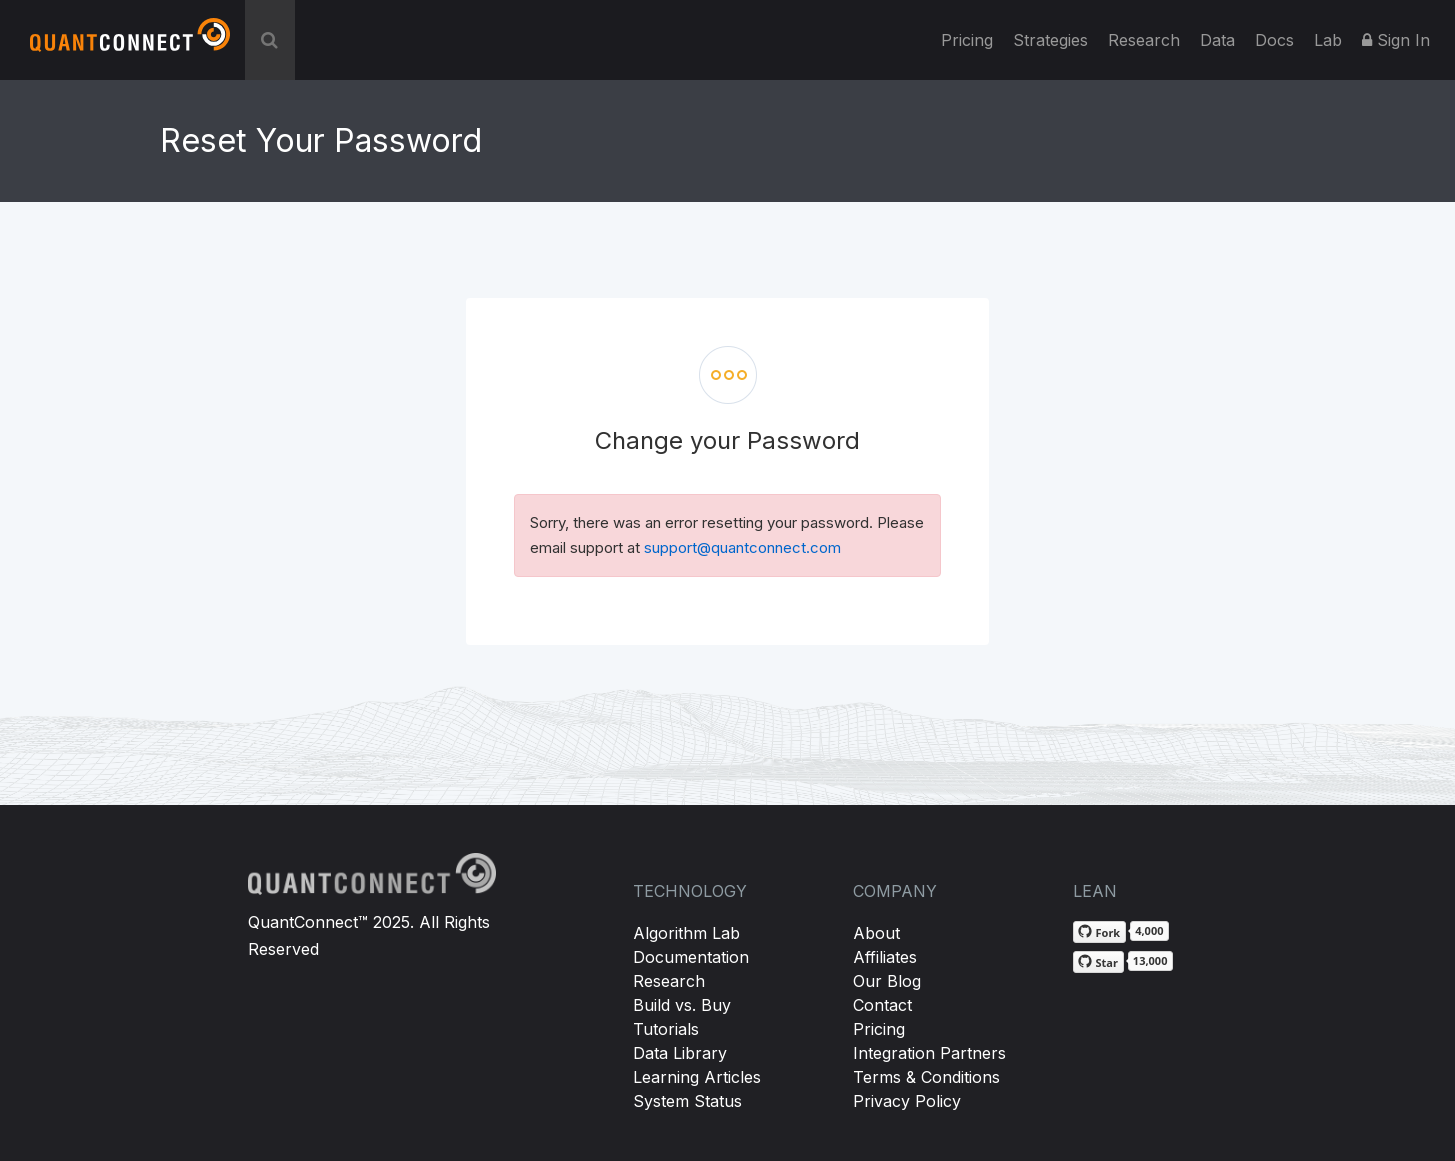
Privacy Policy (907, 1101)
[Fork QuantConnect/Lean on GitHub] (1100, 932)
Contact (882, 1005)
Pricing (967, 40)
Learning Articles (697, 1077)
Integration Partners (929, 1053)
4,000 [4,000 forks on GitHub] (1149, 930)
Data (1217, 40)
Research (1144, 40)
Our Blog (887, 981)
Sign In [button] (1396, 40)
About (876, 933)
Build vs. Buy (682, 1005)
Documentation (691, 957)
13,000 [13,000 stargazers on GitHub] (1150, 960)
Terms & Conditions (926, 1077)
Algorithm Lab (686, 933)
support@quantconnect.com (742, 547)
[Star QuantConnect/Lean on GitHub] (1098, 962)
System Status (687, 1101)
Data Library (680, 1053)
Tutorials (666, 1029)
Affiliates (885, 957)
